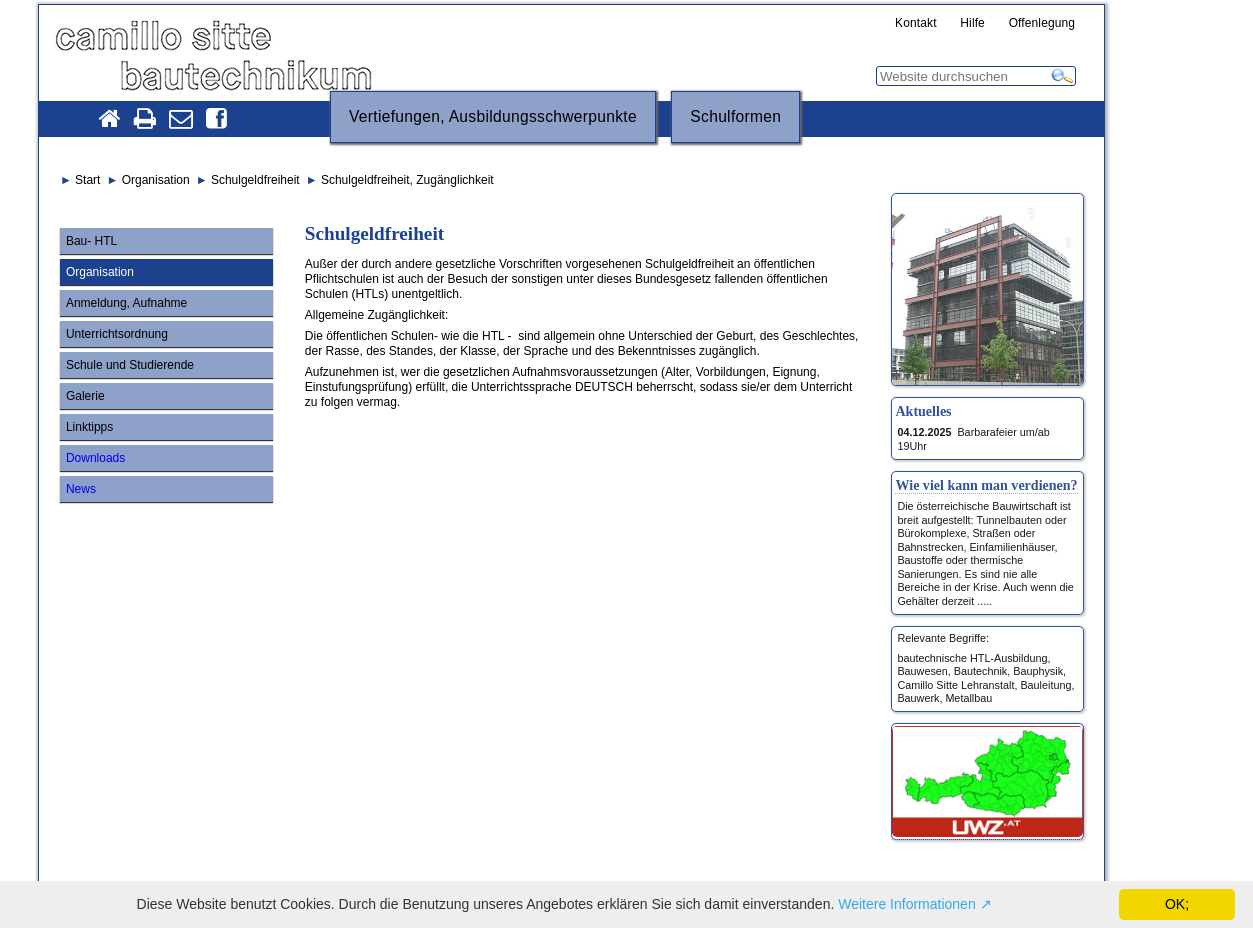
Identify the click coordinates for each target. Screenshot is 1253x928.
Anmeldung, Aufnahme (126, 303)
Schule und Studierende (130, 365)
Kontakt (916, 24)
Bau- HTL (91, 241)
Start (87, 180)
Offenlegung (1042, 24)
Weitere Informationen (906, 904)
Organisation (100, 272)
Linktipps (89, 427)
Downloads (95, 458)
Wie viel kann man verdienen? (986, 485)
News (81, 489)
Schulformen (735, 116)
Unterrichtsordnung (117, 334)
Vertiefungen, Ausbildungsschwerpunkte (493, 116)
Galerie (85, 396)
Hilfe (972, 24)
